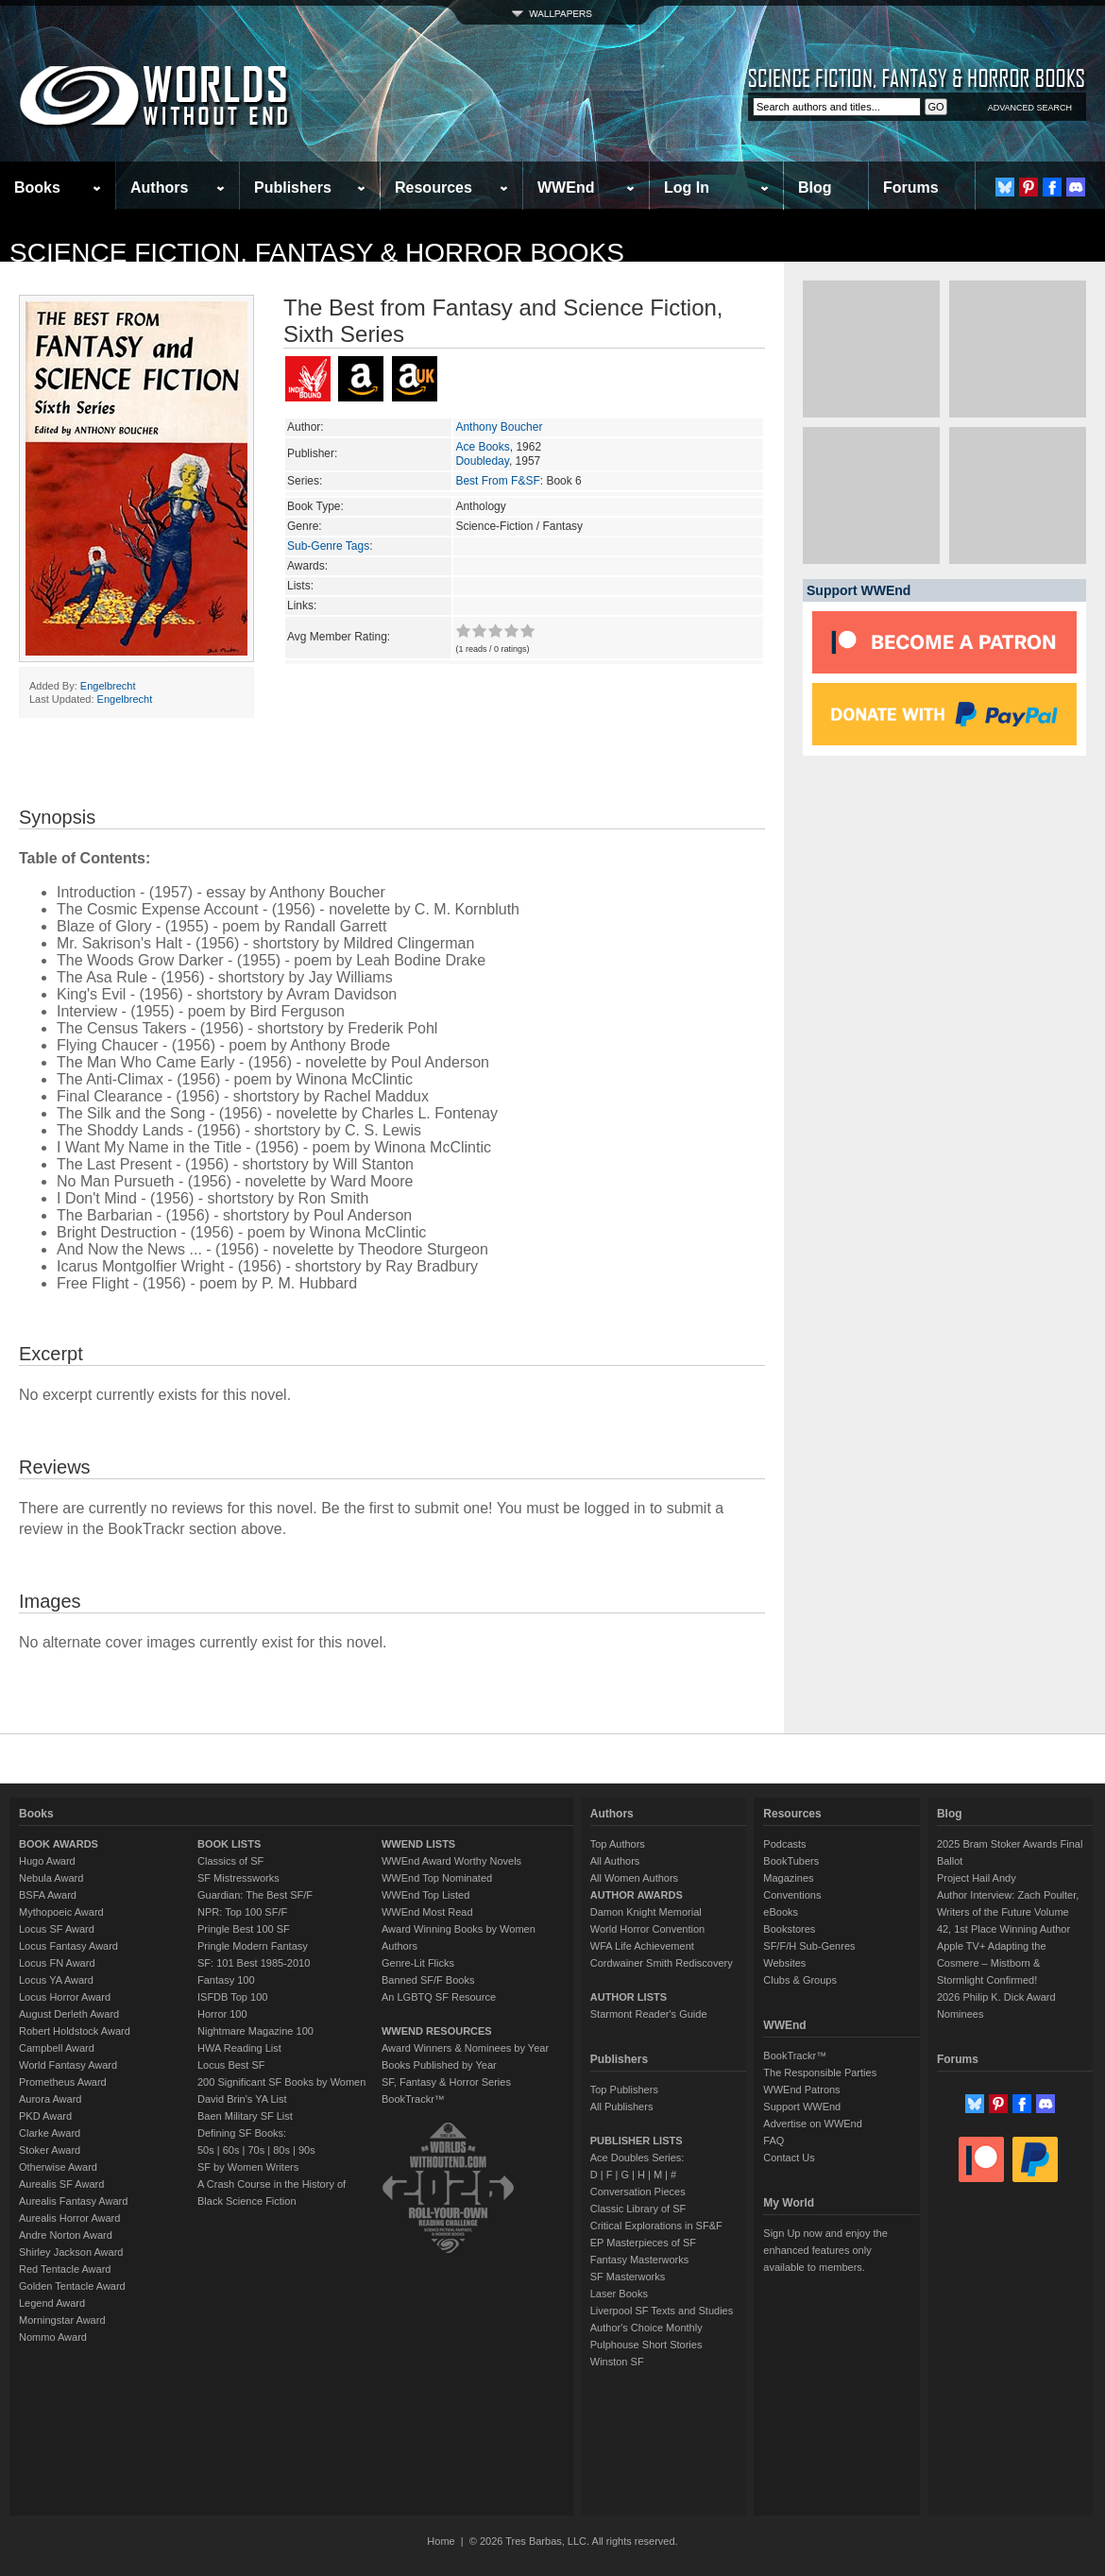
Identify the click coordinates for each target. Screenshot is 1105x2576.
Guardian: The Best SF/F (255, 1895)
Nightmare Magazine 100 (255, 2031)
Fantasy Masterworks (639, 2259)
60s (231, 2150)
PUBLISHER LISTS (636, 2140)
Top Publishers (624, 2089)
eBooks (780, 1912)
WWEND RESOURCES (437, 2031)
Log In (686, 187)
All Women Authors (634, 1878)
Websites (784, 1963)
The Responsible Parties (819, 2072)
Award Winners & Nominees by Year (465, 2048)
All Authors (615, 1861)
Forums (911, 187)
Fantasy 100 (226, 1980)
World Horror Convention (647, 1929)
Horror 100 (222, 2014)
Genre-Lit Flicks (418, 1963)
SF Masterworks (627, 2276)
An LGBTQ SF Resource (439, 1997)
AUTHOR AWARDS (636, 1895)
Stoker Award (49, 2150)
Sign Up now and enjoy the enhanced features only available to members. (825, 2250)
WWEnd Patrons (801, 2089)
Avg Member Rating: (338, 636)
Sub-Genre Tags (328, 546)
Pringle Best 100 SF (243, 1929)
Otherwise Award (58, 2167)
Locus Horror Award (64, 1997)
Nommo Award (53, 2337)
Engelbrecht (108, 685)
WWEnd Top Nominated (437, 1878)
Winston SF (617, 2361)
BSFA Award (47, 1895)
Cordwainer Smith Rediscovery (661, 1963)
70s (255, 2150)
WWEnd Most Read (427, 1912)
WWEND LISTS (418, 1844)
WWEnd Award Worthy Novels (451, 1861)
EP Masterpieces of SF (643, 2242)
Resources (433, 187)
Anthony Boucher (498, 427)
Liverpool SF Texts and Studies (661, 2310)
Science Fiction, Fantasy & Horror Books (316, 252)
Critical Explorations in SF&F (656, 2225)
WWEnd (565, 187)
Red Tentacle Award (64, 2269)
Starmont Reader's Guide (648, 2014)
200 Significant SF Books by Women (281, 2082)
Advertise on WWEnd (812, 2123)
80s (281, 2150)
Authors (159, 187)
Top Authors (617, 1844)
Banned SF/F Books (428, 1980)
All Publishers (622, 2106)
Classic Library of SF (638, 2208)
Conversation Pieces (638, 2191)
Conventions (792, 1895)
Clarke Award (49, 2133)
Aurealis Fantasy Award (73, 2201)
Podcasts (784, 1844)
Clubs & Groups (800, 1980)
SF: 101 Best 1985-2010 (253, 1963)
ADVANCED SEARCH (1030, 107)
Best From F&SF (497, 480)
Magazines (788, 1878)
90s (306, 2150)
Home (440, 2541)
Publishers (293, 187)
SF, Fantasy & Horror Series (446, 2082)
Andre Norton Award (65, 2235)
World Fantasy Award (68, 2065)
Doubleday (481, 461)
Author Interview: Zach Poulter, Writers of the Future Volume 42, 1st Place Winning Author (1008, 1912)
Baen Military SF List (245, 2116)
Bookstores (789, 1929)
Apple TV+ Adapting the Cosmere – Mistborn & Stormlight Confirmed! (991, 1963)
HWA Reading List (239, 2048)
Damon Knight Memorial (646, 1912)
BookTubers (791, 1861)
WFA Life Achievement (642, 1946)
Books (37, 187)
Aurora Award (50, 2099)
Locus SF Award (56, 1929)
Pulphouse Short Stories (646, 2344)
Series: (304, 480)
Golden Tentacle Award (72, 2286)
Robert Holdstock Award (74, 2031)
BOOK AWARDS (58, 1844)
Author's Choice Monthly (646, 2327)
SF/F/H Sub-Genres (809, 1946)
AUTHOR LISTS (628, 1997)
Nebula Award (51, 1878)
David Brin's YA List (242, 2099)
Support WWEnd (802, 2106)
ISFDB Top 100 (232, 1997)
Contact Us (788, 2157)
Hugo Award (47, 1861)
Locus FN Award (57, 1963)
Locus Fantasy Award (68, 1946)
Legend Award (52, 2303)
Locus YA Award (56, 1980)
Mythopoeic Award (61, 1912)
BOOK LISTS (229, 1844)
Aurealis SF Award (61, 2184)
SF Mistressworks (238, 1878)
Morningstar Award (62, 2320)
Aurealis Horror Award (69, 2218)
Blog (815, 187)
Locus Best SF (231, 2065)
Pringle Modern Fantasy (252, 1946)
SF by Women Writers (247, 2167)
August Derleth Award (69, 2014)
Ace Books (482, 446)
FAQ (773, 2140)
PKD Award (45, 2116)
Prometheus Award (63, 2082)
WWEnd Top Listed (425, 1895)
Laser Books (619, 2293)
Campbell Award (56, 2048)
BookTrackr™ (413, 2099)
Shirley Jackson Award (71, 2252)
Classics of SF (230, 1861)
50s (205, 2150)
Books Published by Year (439, 2065)
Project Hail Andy (976, 1878)
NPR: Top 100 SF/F (242, 1912)
